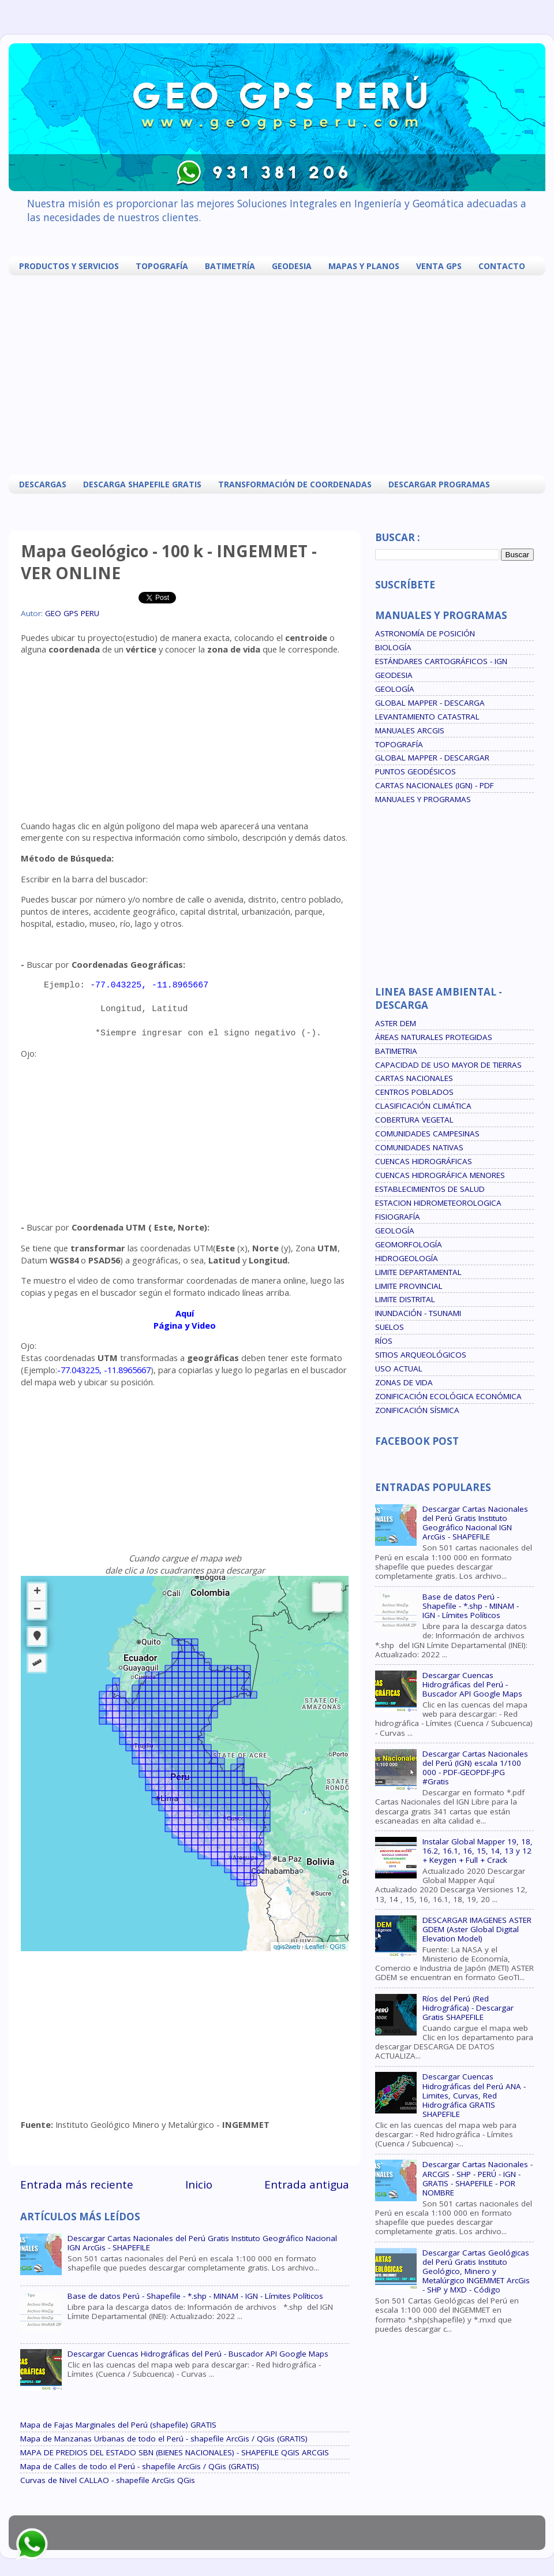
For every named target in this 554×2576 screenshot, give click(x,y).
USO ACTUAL (398, 1368)
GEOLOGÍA (394, 689)
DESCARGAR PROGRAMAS (439, 484)
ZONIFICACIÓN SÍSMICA (417, 1410)
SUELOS (389, 1327)
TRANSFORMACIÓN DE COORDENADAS (295, 484)
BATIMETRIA (396, 1051)
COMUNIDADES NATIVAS (419, 1147)
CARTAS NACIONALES (414, 1078)
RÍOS (383, 1341)
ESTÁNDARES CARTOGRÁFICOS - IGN (441, 661)
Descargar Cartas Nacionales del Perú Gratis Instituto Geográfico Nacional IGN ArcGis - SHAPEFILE (202, 2243)
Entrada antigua (306, 2184)
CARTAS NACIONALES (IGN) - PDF (434, 785)
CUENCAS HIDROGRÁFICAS (423, 1161)
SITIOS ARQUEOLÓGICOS (420, 1354)
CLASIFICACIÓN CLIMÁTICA (423, 1106)
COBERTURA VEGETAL (414, 1119)
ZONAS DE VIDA (404, 1382)
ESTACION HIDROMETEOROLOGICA (438, 1203)
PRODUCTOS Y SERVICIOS (69, 265)
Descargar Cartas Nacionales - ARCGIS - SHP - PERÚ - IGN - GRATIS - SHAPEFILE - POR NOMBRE (477, 2178)
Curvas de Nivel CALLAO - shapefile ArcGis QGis (107, 2480)
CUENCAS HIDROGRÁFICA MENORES (440, 1175)
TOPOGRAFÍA (162, 265)
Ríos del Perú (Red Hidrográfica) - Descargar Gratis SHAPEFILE (468, 2007)
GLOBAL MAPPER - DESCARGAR (432, 757)
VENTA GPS (439, 265)
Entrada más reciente (76, 2184)
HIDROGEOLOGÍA (406, 1258)
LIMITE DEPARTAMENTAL (418, 1272)
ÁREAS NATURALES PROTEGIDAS (433, 1037)
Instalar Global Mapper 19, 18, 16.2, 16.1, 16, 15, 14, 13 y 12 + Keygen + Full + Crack (477, 1850)
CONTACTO (501, 265)
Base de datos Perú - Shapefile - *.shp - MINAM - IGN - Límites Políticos (195, 2296)
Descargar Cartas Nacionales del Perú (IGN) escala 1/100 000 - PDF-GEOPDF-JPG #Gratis (475, 1768)
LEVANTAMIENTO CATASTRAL (427, 716)
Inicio (198, 2184)
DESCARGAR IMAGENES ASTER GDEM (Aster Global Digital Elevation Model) (476, 1929)
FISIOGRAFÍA (397, 1216)
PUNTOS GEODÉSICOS (415, 771)
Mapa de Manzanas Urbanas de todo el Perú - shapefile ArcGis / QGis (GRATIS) (164, 2438)
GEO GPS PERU (72, 613)
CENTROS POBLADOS (414, 1092)
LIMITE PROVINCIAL (409, 1286)
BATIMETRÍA (230, 265)
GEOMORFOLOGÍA (408, 1244)
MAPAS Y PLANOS (363, 265)
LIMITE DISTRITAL (405, 1299)
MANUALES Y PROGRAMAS (423, 799)
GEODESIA (292, 265)
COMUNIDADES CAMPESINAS (427, 1133)
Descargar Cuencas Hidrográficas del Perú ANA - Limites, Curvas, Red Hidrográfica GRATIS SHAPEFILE (474, 2095)
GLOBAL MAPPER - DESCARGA (430, 703)
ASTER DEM (395, 1023)
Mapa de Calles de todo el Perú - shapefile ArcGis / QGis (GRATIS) (139, 2466)
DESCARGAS (42, 484)
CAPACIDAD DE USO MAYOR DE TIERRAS (448, 1065)
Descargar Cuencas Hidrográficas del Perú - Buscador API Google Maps (198, 2353)
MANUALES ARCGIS (409, 730)
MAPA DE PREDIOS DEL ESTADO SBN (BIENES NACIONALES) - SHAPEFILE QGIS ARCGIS (174, 2452)
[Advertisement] (214, 373)
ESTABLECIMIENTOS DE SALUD (430, 1189)
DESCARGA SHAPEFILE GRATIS (142, 484)
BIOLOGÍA (393, 647)
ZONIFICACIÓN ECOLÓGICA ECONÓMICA (448, 1396)
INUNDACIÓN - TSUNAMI (418, 1313)
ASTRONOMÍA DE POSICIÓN (425, 633)
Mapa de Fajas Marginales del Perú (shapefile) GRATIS (118, 2425)
